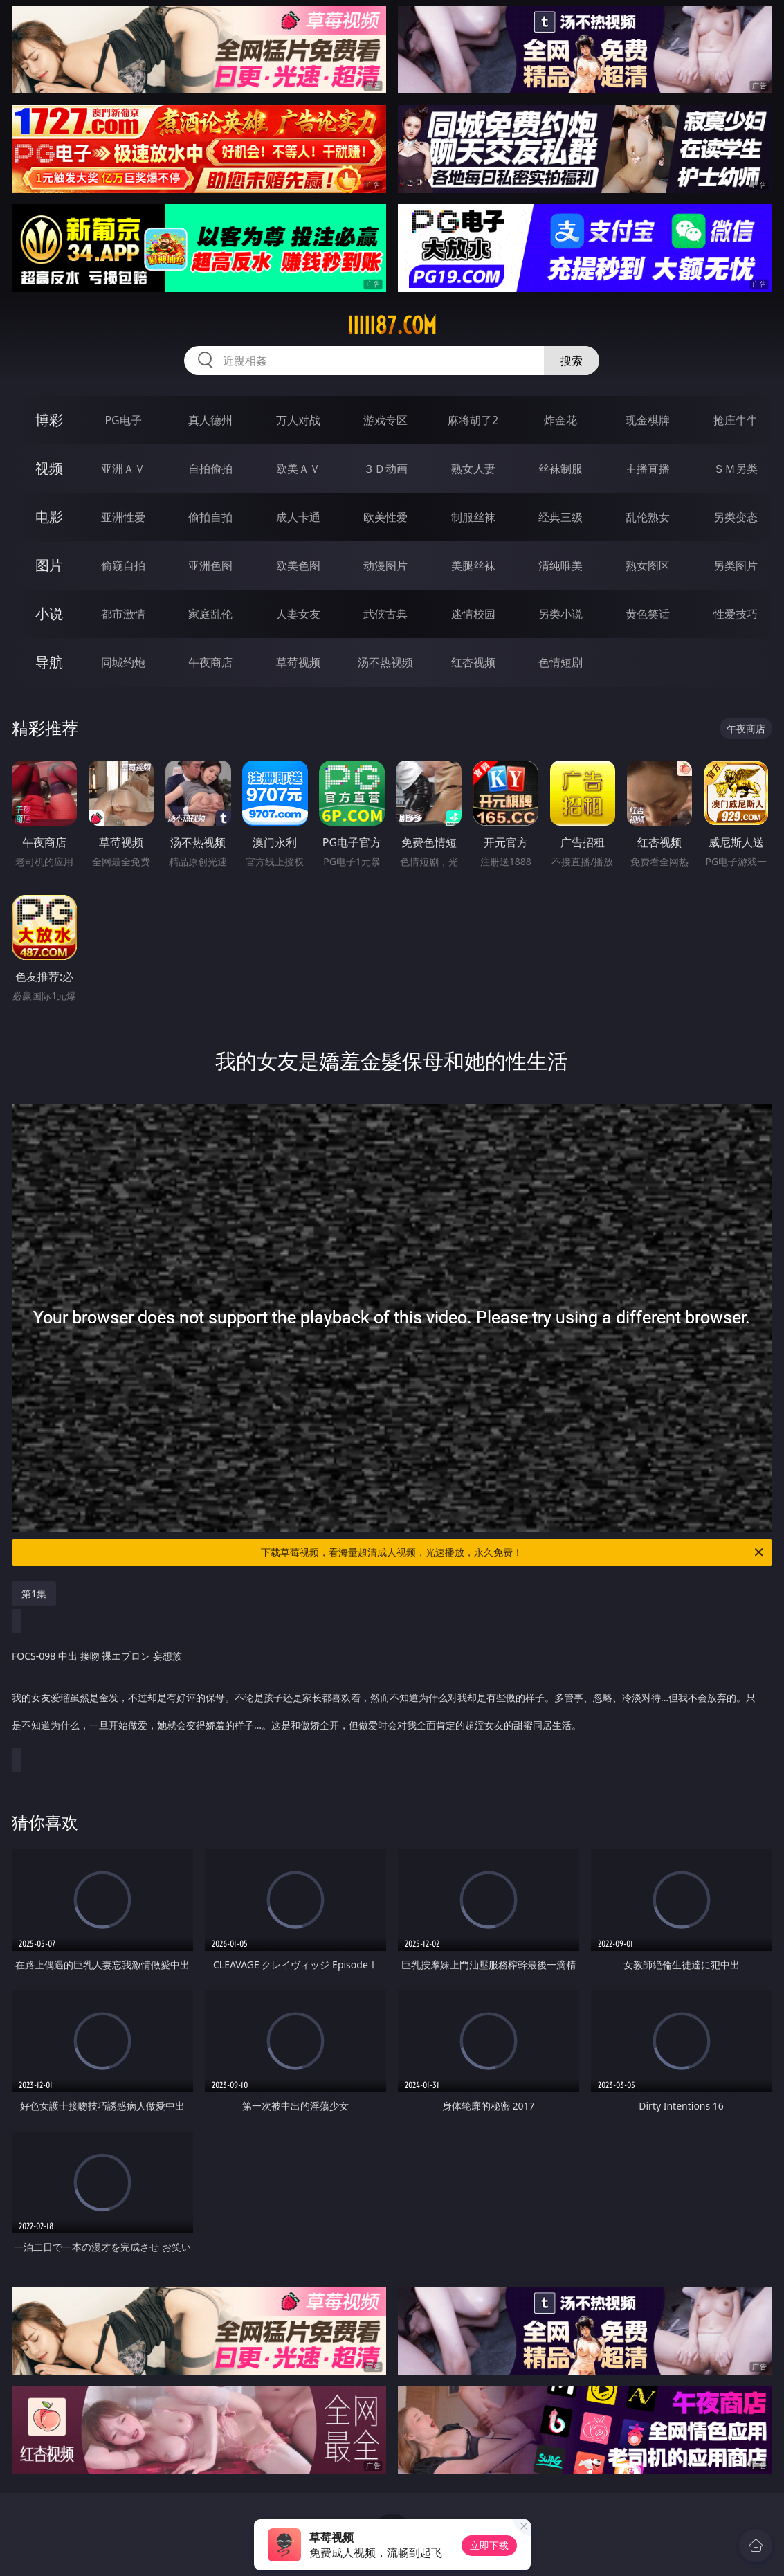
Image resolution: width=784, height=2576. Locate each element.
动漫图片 (385, 565)
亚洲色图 (210, 565)
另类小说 (560, 614)
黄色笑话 (648, 614)
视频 (49, 468)
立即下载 (489, 2545)
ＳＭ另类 (735, 468)
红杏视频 (473, 662)
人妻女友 (298, 614)
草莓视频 (298, 662)
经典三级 (560, 517)
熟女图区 (648, 565)
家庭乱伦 (210, 614)
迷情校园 (473, 614)
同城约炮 (123, 662)
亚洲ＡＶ (123, 468)
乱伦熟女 (648, 517)
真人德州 (210, 420)
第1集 (33, 1593)
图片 (49, 565)
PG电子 (122, 420)
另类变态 (735, 517)
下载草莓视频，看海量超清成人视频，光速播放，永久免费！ (513, 1552)
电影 (49, 516)
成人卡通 (298, 517)
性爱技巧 (735, 614)
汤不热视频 (385, 662)
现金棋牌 (648, 420)
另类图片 (735, 565)
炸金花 (560, 420)
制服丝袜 (473, 517)
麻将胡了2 (473, 420)
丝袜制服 (560, 468)
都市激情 (123, 614)
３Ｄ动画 (385, 468)
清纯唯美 (560, 565)
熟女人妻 (473, 468)
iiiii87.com (392, 325)
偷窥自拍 (123, 565)
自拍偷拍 (210, 468)
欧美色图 (298, 565)
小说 (49, 613)
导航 (49, 662)
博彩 (49, 419)
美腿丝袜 (473, 565)
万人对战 (298, 420)
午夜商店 (210, 662)
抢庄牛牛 (735, 420)
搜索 (571, 360)
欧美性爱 (385, 517)
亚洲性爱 (123, 517)
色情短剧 (560, 662)
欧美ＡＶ (298, 468)
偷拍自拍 (210, 517)
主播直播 (648, 468)
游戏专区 (385, 420)
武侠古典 (385, 614)
